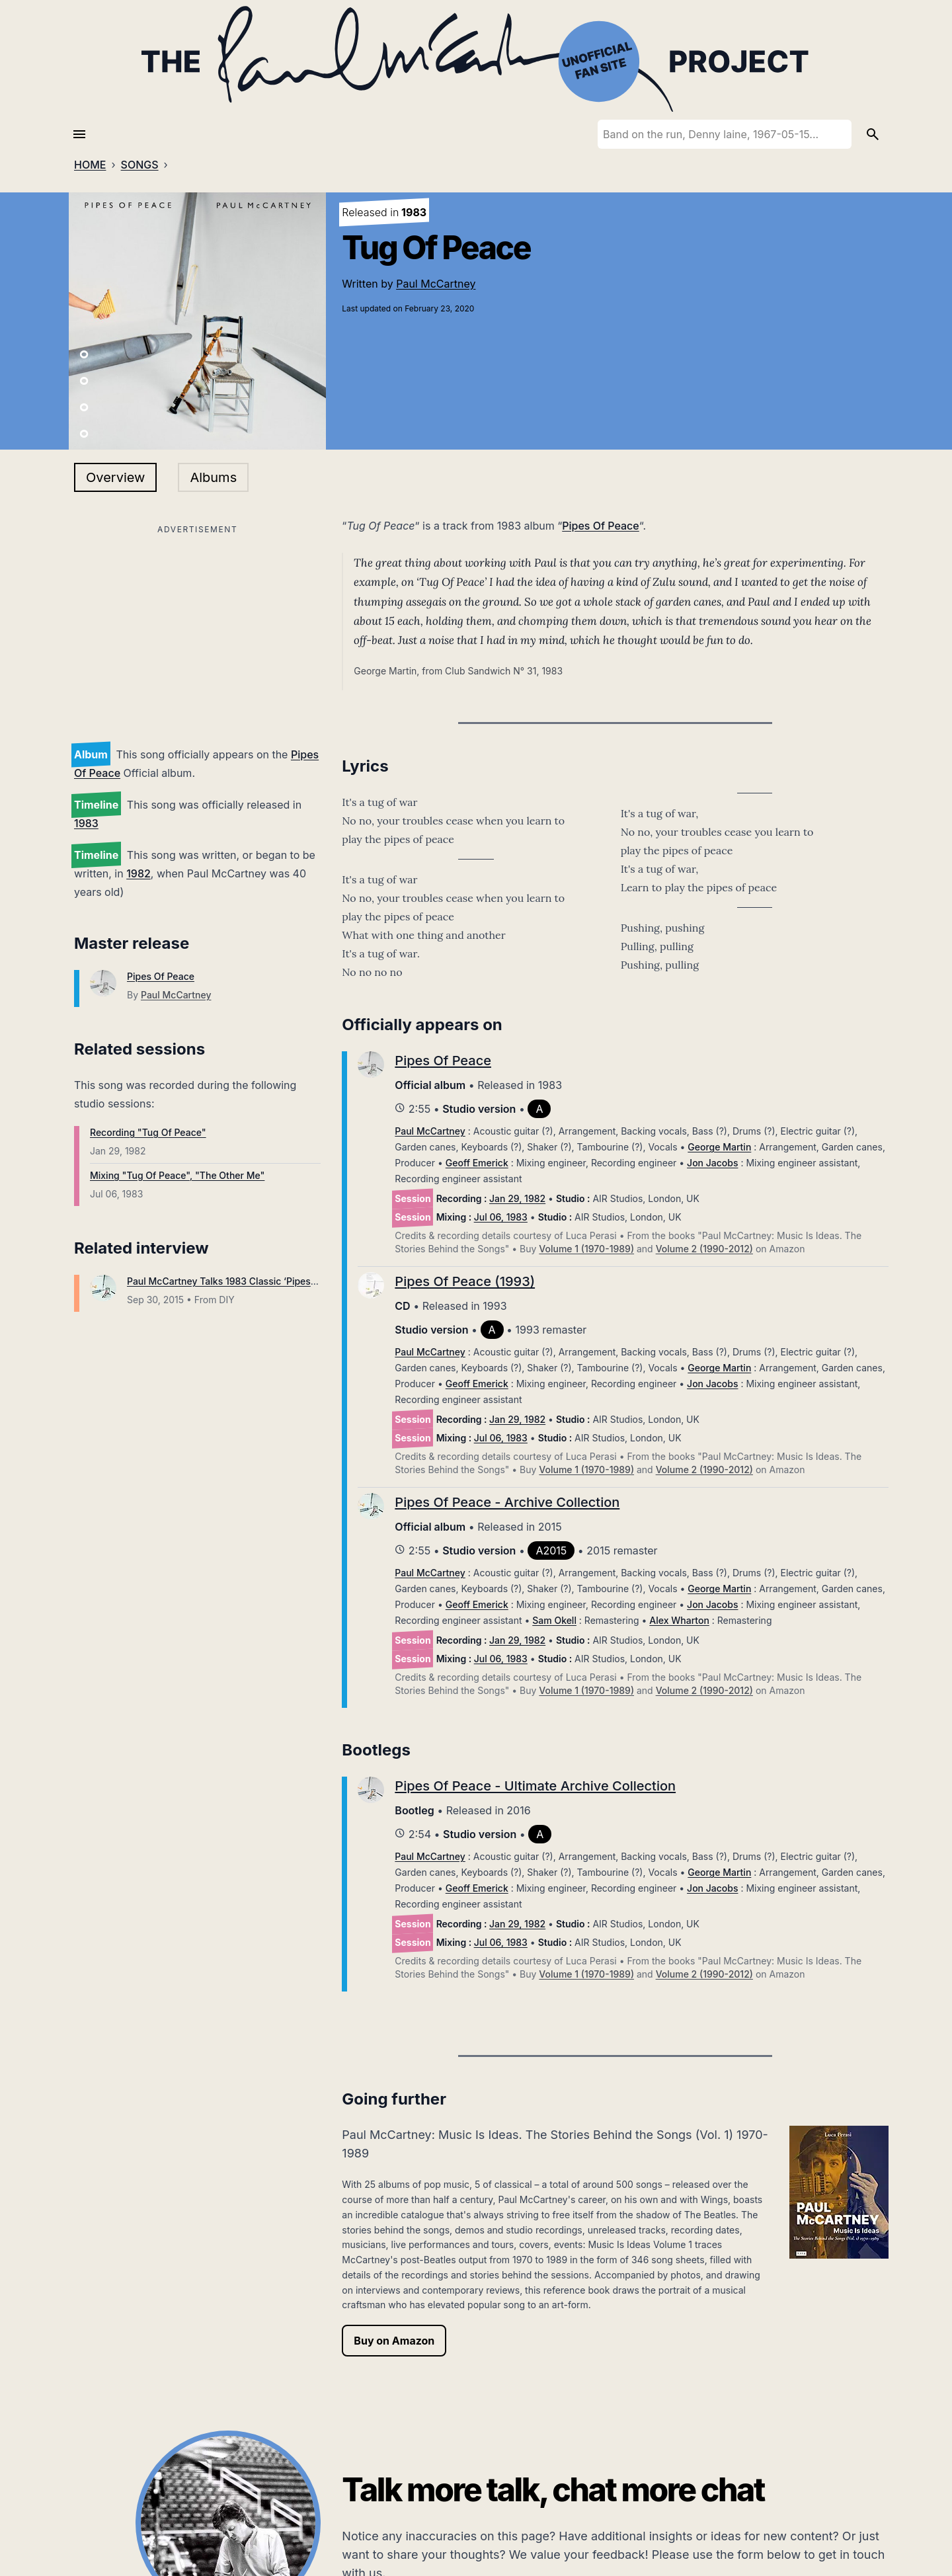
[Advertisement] (197, 630)
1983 (86, 823)
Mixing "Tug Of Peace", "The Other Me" (177, 1175)
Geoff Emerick (477, 1162)
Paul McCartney (435, 283)
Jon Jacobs (712, 1162)
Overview (115, 477)
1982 (138, 873)
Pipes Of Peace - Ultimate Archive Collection (535, 1786)
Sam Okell (554, 1620)
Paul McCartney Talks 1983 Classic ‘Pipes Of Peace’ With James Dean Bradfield (303, 1281)
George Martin (719, 1146)
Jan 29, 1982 (517, 1198)
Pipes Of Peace (160, 976)
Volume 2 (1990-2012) (704, 1248)
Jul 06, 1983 (501, 1217)
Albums (213, 477)
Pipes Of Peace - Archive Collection (507, 1502)
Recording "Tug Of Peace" (148, 1132)
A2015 (551, 1550)
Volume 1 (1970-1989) (586, 1248)
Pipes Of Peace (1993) (465, 1281)
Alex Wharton (679, 1620)
